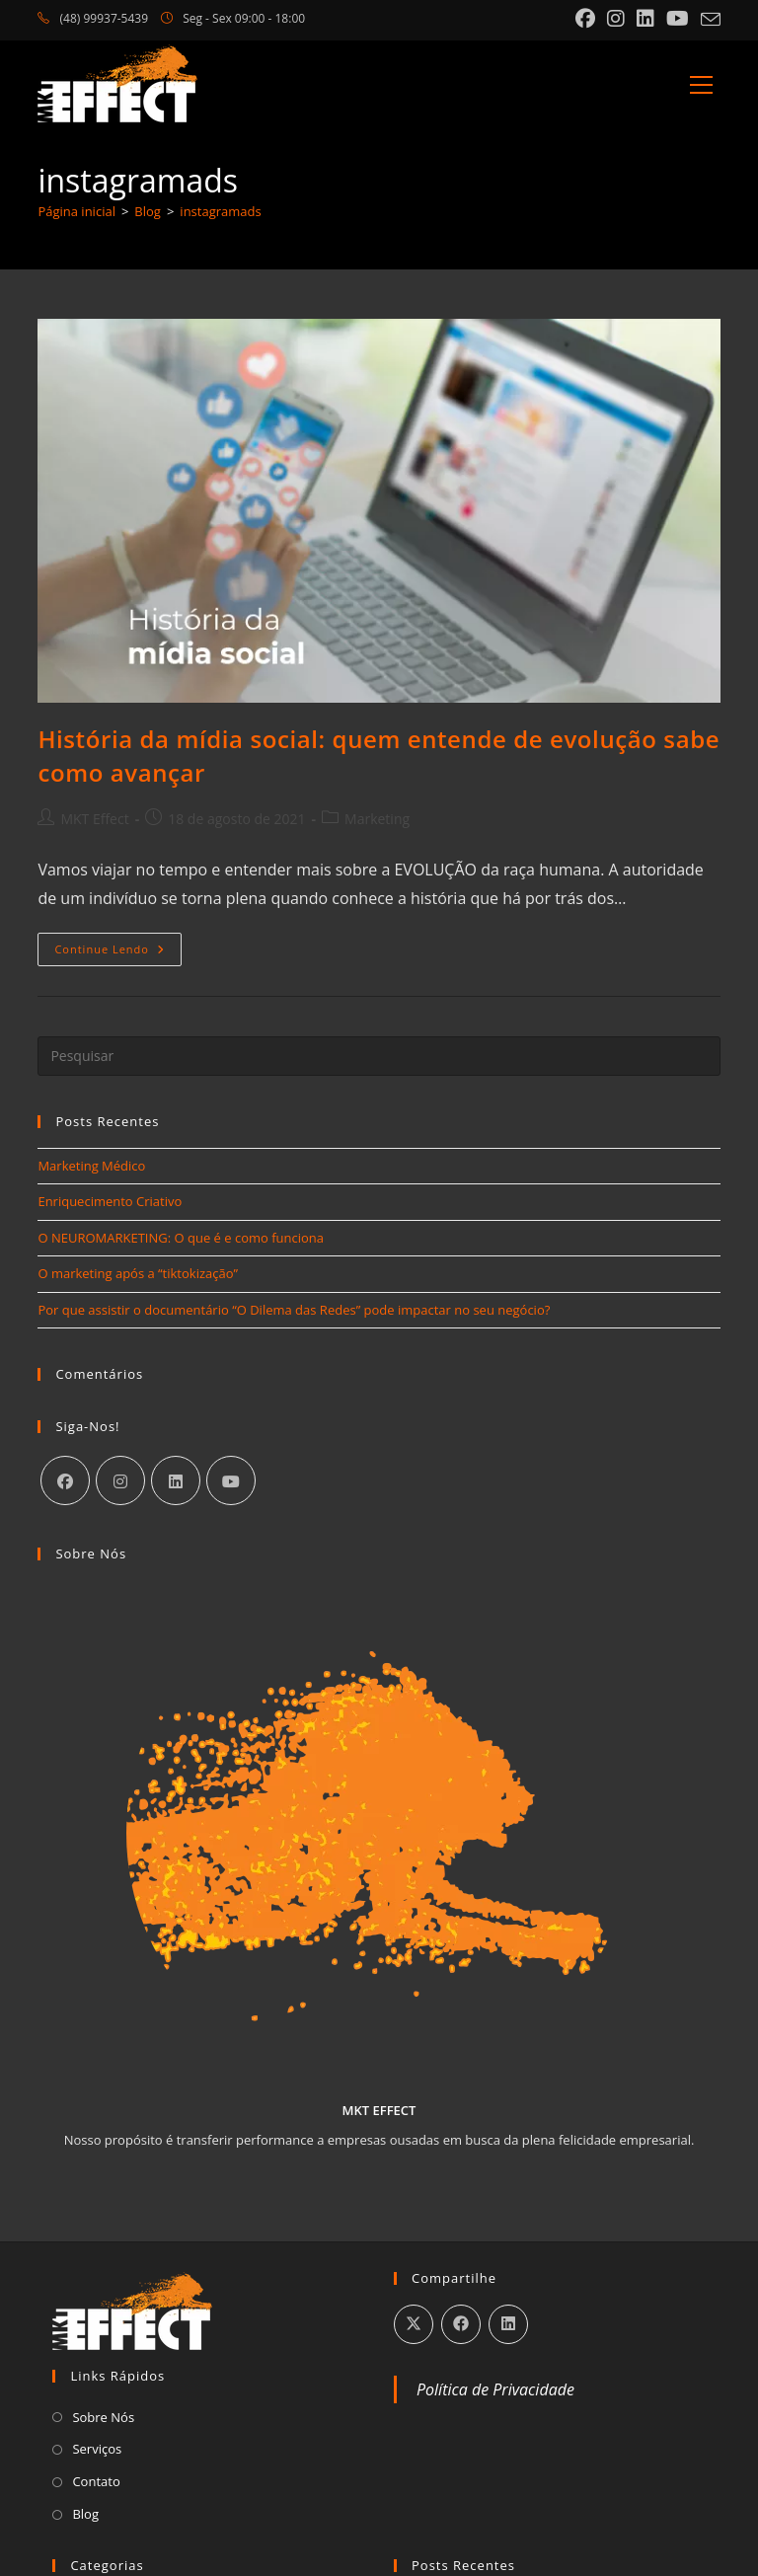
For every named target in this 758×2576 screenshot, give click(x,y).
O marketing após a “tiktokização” (138, 1273)
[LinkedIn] (175, 1480)
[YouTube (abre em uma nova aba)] (677, 19)
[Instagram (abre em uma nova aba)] (616, 19)
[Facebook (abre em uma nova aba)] (585, 19)
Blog (85, 2514)
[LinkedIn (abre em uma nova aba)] (645, 19)
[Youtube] (231, 1480)
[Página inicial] (76, 211)
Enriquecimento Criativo (110, 1201)
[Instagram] (120, 1480)
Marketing (377, 818)
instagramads (220, 211)
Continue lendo (118, 953)
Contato (95, 2481)
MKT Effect (94, 818)
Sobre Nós (103, 2417)
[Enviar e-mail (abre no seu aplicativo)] (707, 20)
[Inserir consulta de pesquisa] (379, 1056)
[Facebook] (65, 1480)
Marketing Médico (91, 1165)
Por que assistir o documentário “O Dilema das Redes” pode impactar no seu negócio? (294, 1310)
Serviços (96, 2449)
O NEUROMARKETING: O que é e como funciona (181, 1238)
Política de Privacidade (495, 2389)
